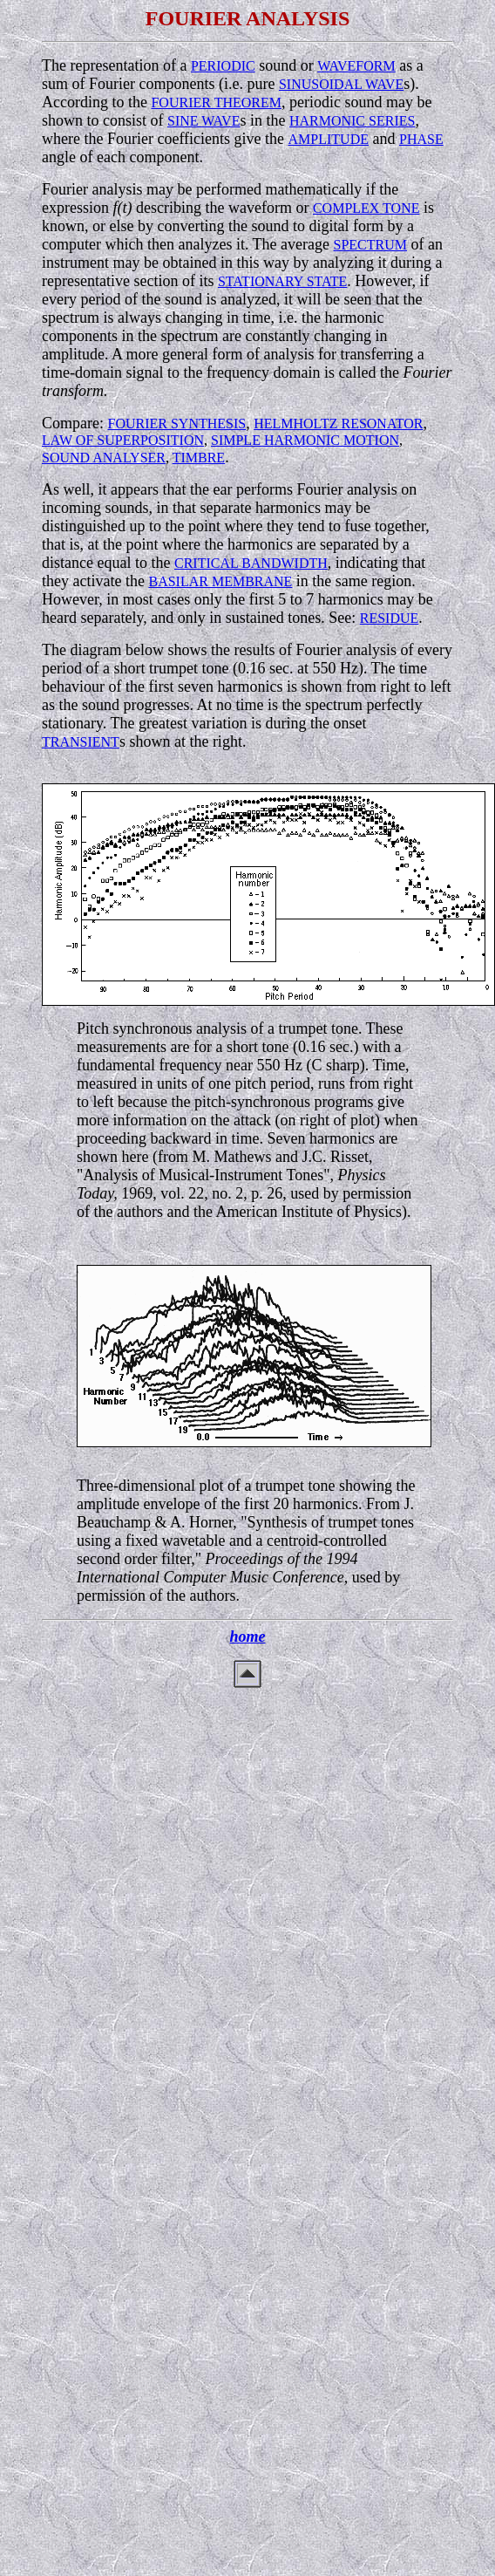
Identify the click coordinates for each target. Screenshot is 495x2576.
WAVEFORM (356, 65)
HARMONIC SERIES (352, 120)
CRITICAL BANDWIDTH (251, 563)
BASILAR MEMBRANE (220, 581)
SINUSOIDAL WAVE (341, 84)
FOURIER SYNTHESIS (176, 423)
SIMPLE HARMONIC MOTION (305, 440)
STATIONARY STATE (282, 281)
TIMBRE (199, 457)
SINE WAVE (203, 120)
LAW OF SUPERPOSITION (123, 440)
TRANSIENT (80, 742)
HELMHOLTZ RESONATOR (338, 423)
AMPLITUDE (328, 139)
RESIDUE (389, 618)
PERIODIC (223, 65)
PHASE (421, 139)
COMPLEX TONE (366, 208)
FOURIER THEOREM (216, 102)
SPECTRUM (370, 244)
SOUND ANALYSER (104, 457)
